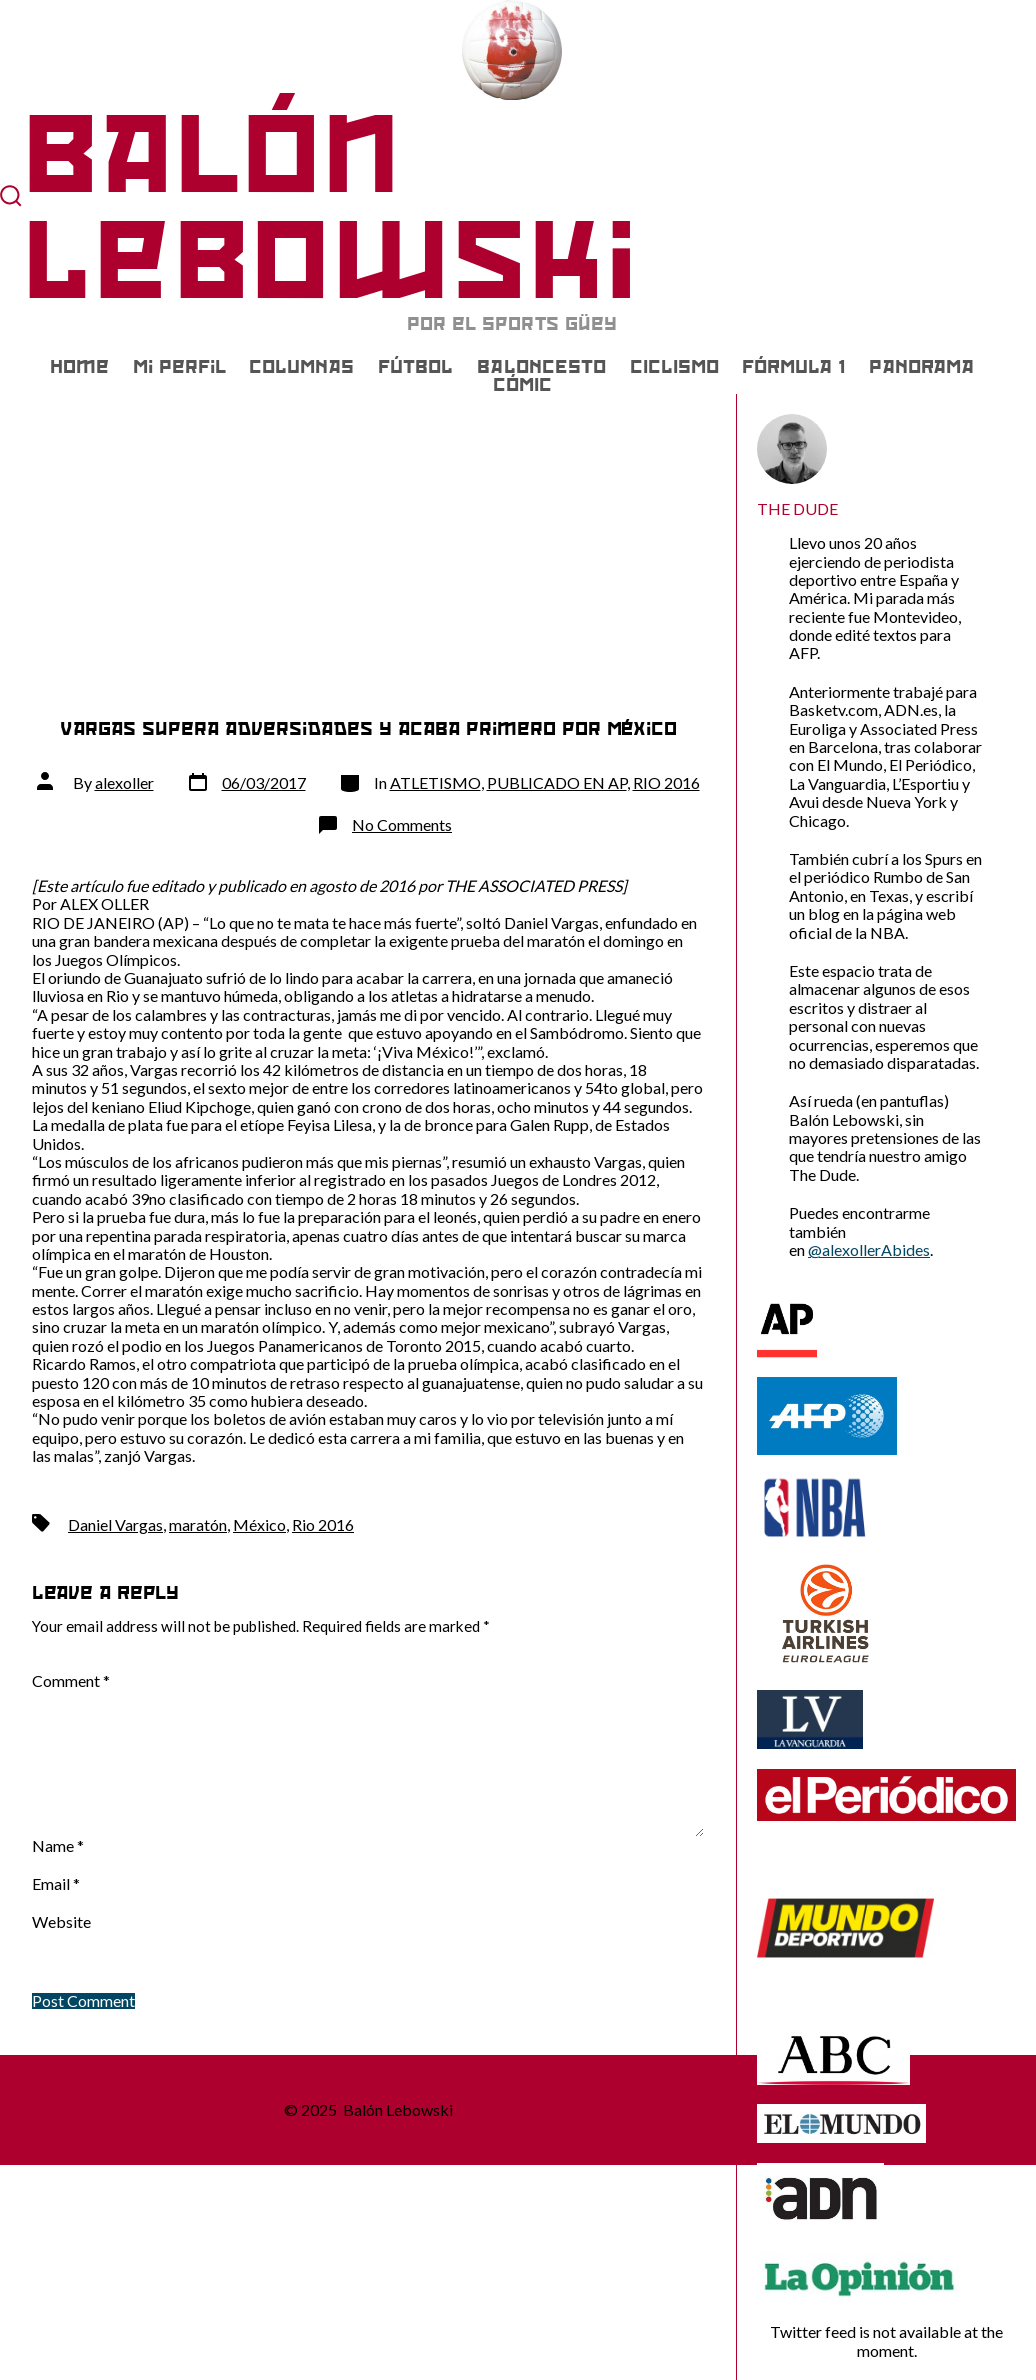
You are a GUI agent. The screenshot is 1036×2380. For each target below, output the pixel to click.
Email (56, 1884)
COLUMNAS (301, 367)
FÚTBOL (415, 367)
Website (61, 1922)
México (259, 1524)
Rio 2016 (323, 1524)
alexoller (124, 782)
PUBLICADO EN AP (557, 782)
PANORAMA (921, 367)
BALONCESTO (541, 367)
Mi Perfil (179, 367)
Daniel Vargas (115, 1524)
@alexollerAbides (869, 1249)
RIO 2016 (666, 782)
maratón (198, 1524)
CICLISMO (674, 367)
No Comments (402, 824)
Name (58, 1846)
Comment (71, 1681)
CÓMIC (522, 385)
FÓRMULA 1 (793, 367)
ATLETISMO (435, 782)
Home (79, 367)
